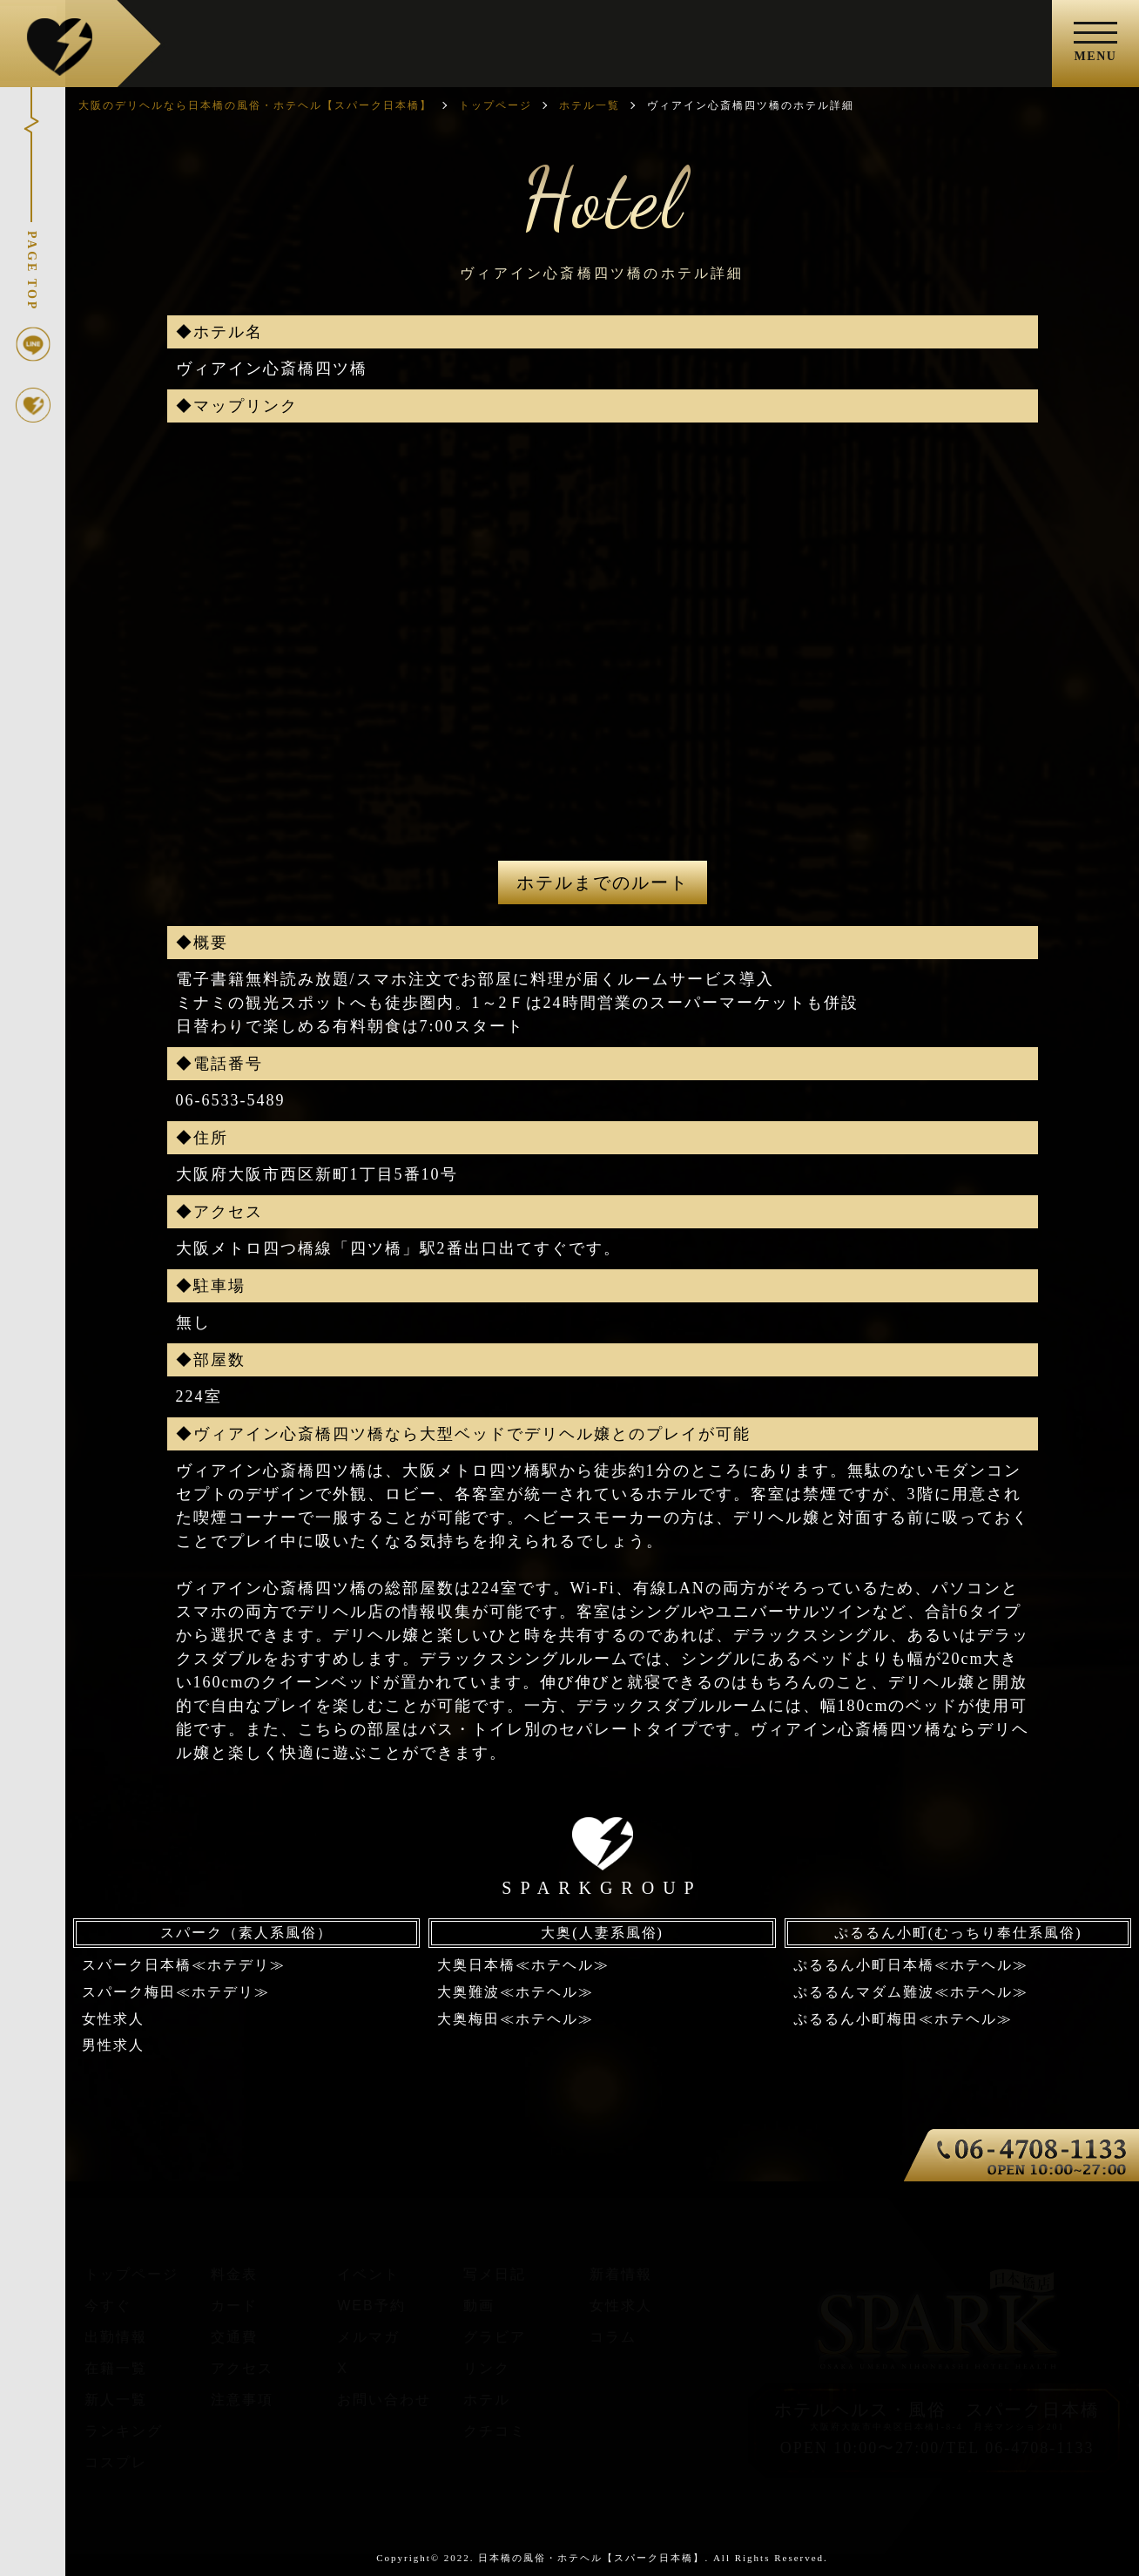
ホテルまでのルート (602, 882)
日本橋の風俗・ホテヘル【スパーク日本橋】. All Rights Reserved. (652, 2557)
